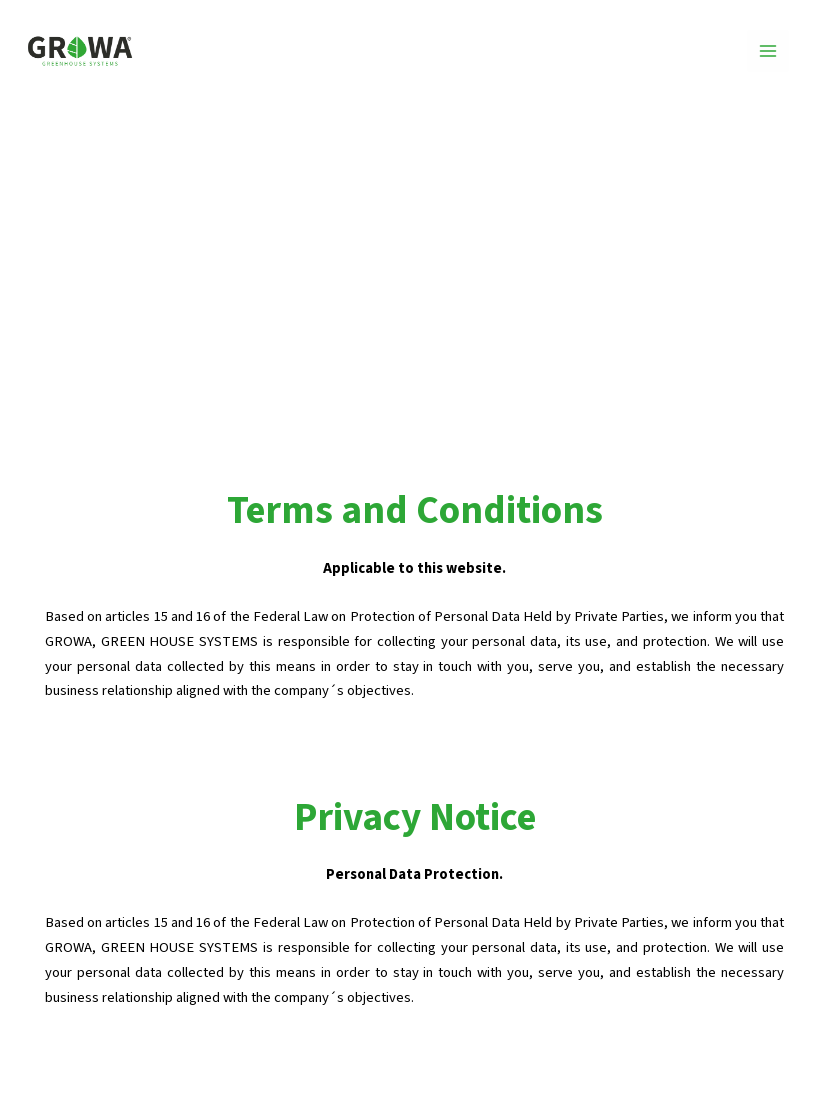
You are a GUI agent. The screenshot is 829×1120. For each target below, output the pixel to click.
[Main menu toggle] (768, 51)
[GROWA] (80, 51)
